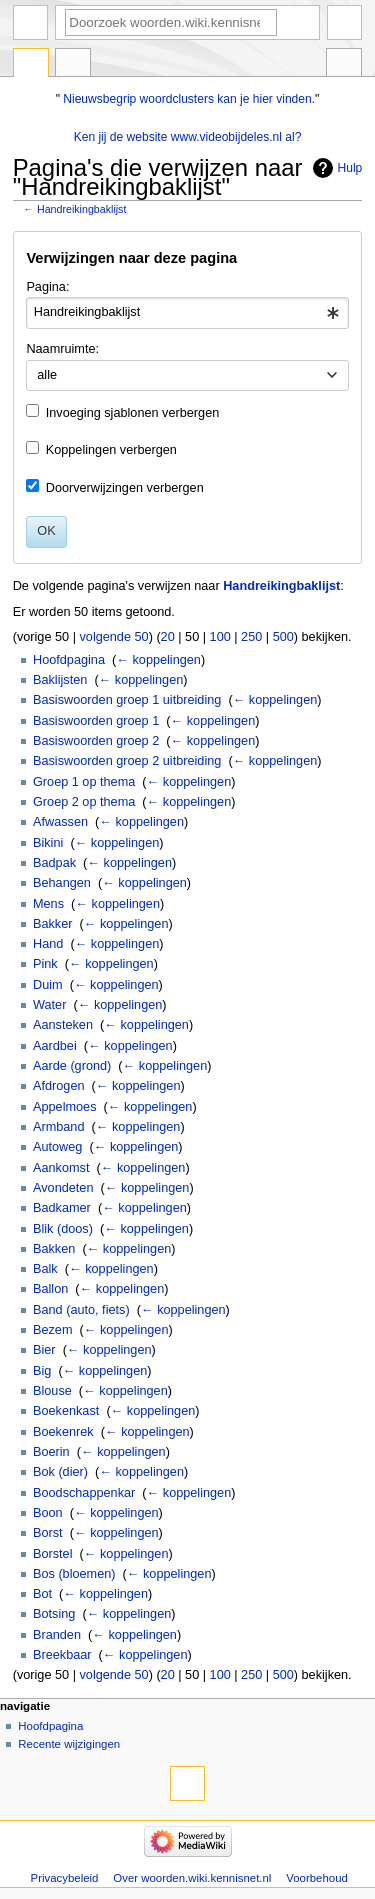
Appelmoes (64, 1107)
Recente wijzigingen (69, 1744)
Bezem (53, 1330)
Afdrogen (59, 1086)
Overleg (73, 65)
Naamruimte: (62, 349)
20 (168, 637)
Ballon (50, 1289)
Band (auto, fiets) (81, 1310)
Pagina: (47, 287)
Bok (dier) (60, 1472)
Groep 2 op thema (84, 802)
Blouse (52, 1391)
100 (220, 637)
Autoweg (57, 1147)
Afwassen (60, 822)
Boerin (51, 1452)
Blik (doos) (63, 1229)
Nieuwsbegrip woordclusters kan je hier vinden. (189, 99)
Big (42, 1371)
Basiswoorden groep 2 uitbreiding (127, 761)
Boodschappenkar (84, 1493)
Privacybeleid (65, 1878)
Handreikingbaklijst (81, 209)
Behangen (62, 883)
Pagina (31, 65)
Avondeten (63, 1188)
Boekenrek (63, 1432)
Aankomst (61, 1168)
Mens (48, 904)
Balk (45, 1269)
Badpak (54, 863)
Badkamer (62, 1208)
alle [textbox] (47, 375)
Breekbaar (62, 1655)
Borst (48, 1533)
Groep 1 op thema (84, 782)
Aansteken (63, 1025)
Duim (48, 985)
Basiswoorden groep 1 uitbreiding (127, 700)
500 (283, 637)
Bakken (54, 1249)
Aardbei (55, 1046)
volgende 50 (113, 637)
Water (49, 1005)
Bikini (48, 843)
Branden (57, 1635)
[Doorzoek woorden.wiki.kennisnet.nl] (171, 22)
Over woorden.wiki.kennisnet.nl (192, 1878)
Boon (48, 1513)
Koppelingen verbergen (111, 450)
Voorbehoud (317, 1878)
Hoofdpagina (69, 660)
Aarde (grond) (72, 1066)
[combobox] (187, 313)
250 (251, 637)
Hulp (350, 168)
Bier (44, 1350)
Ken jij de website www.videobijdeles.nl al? (188, 137)
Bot (42, 1594)
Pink (45, 964)
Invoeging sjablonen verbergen (133, 413)
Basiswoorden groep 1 (96, 721)
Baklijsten (60, 680)
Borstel (53, 1554)
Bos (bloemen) (74, 1574)
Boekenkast (66, 1411)
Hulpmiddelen (344, 65)
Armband (58, 1127)
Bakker (53, 924)
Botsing (54, 1614)
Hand (48, 944)
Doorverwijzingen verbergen (125, 488)
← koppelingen (158, 660)
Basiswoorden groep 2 (96, 741)
